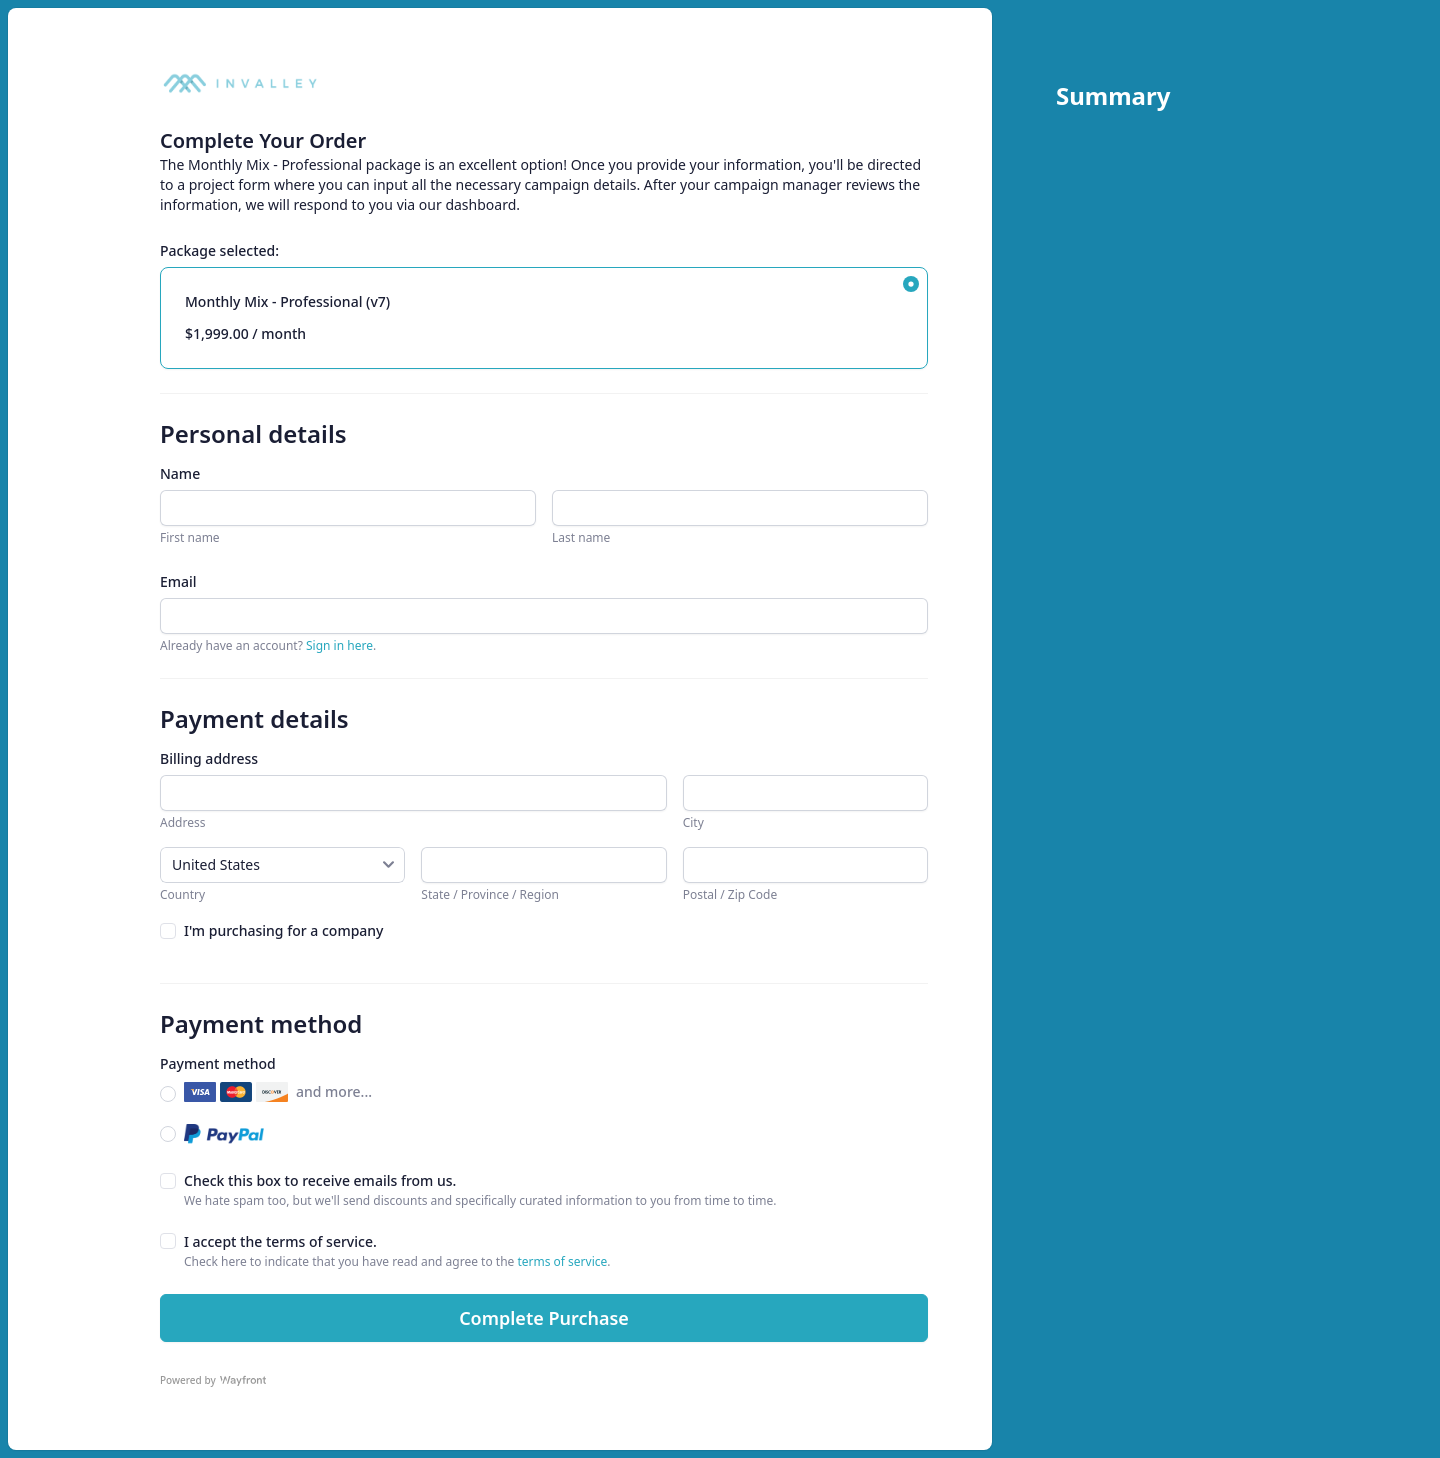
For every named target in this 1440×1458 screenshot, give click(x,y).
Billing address (209, 758)
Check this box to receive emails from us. (320, 1180)
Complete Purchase (544, 1318)
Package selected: (219, 250)
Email (178, 581)
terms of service (562, 1261)
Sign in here (339, 645)
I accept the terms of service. (280, 1242)
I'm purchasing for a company (284, 930)
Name (180, 473)
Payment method (218, 1063)
